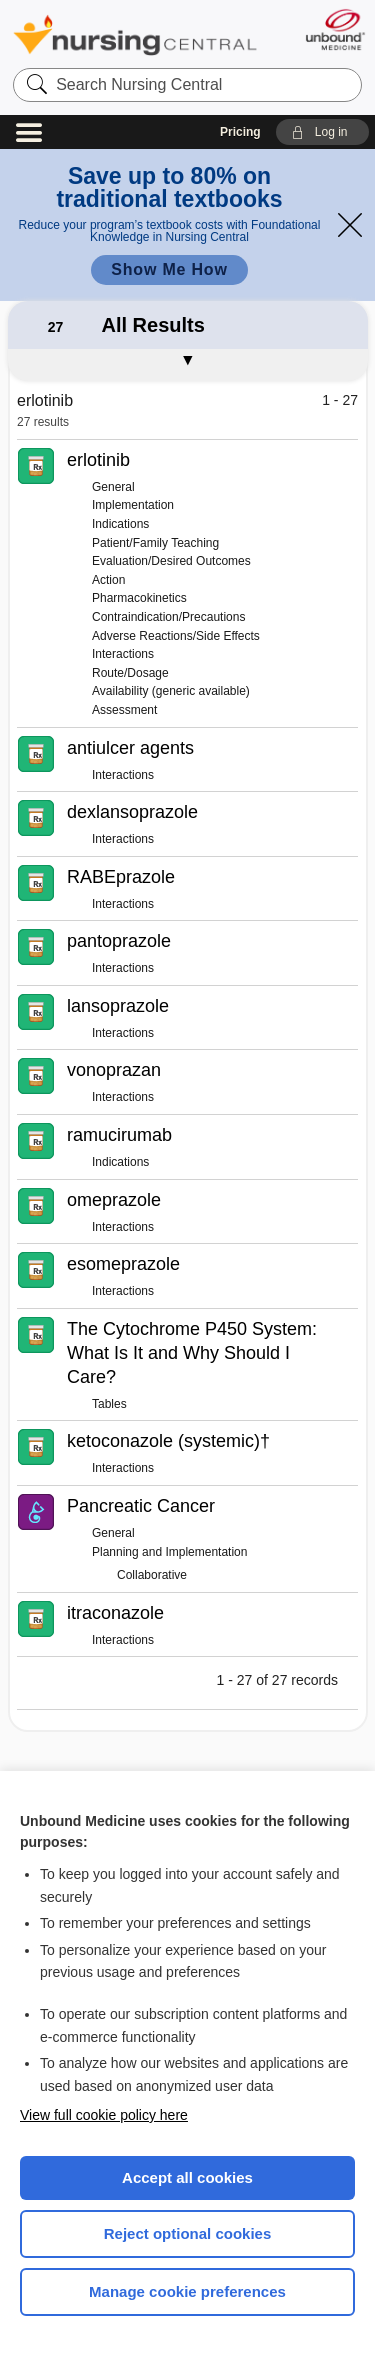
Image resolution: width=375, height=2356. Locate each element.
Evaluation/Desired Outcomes (171, 561)
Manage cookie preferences (187, 2291)
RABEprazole (121, 877)
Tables (109, 1404)
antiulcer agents (130, 748)
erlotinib (98, 460)
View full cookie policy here (104, 2115)
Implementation (133, 505)
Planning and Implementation (169, 1552)
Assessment (124, 710)
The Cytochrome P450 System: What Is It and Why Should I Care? (192, 1353)
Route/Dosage (130, 673)
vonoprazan (114, 1070)
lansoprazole (118, 1006)
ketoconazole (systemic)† (168, 1441)
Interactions (123, 654)
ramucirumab (119, 1135)
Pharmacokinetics (139, 598)
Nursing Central (135, 34)
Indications (120, 524)
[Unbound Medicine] (334, 29)
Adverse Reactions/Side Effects (176, 636)
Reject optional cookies (188, 2233)
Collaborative (152, 1575)
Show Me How (169, 269)
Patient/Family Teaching (155, 543)
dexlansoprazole (132, 812)
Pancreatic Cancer (141, 1506)
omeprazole (114, 1200)
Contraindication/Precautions (168, 617)
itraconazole (115, 1613)
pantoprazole (119, 941)
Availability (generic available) (171, 691)
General (113, 487)
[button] (322, 132)
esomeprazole (123, 1264)
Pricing (240, 132)
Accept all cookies (187, 2177)
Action (108, 580)
